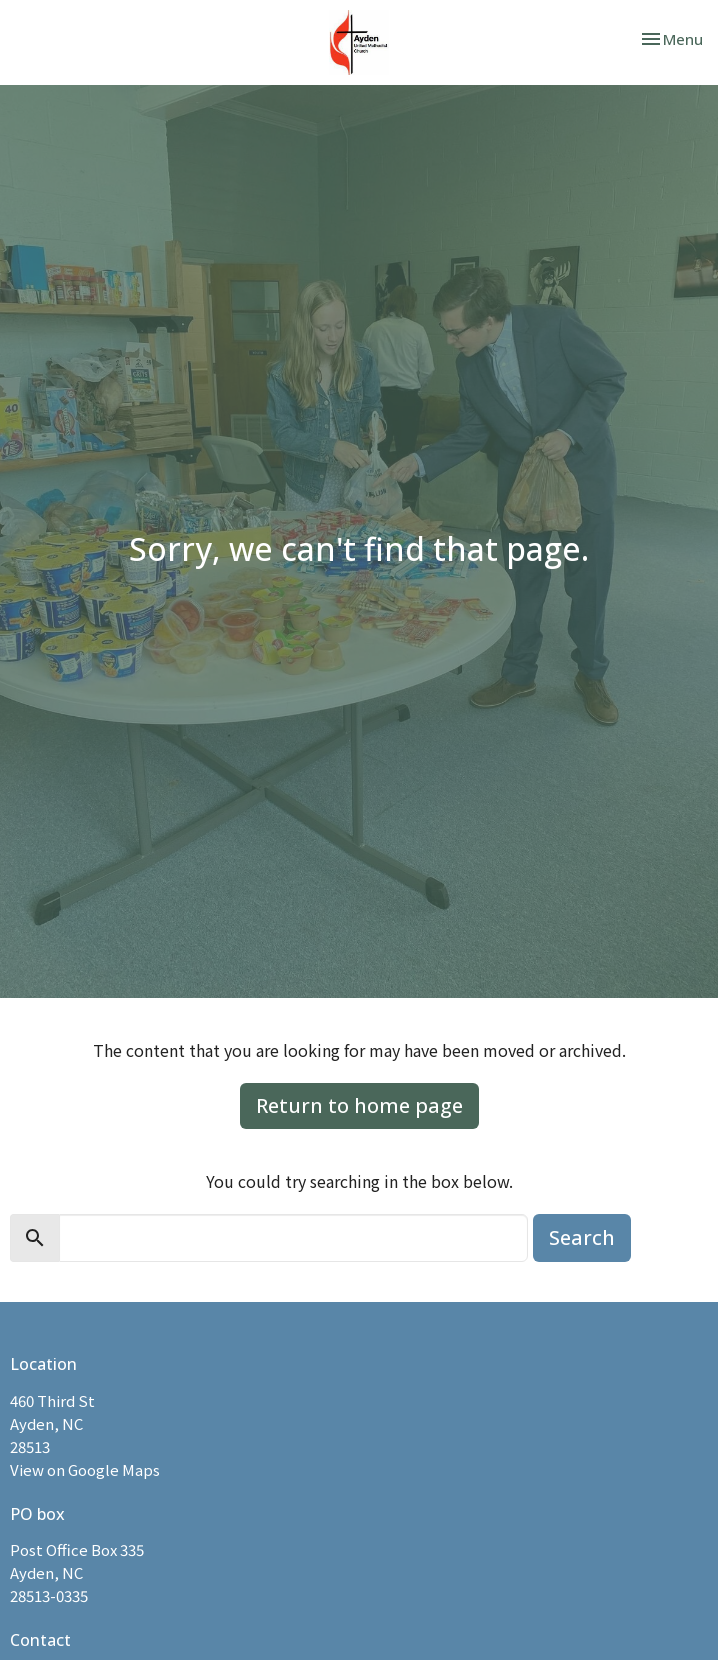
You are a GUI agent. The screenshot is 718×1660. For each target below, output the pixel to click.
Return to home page (359, 1105)
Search (582, 1237)
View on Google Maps (85, 1469)
